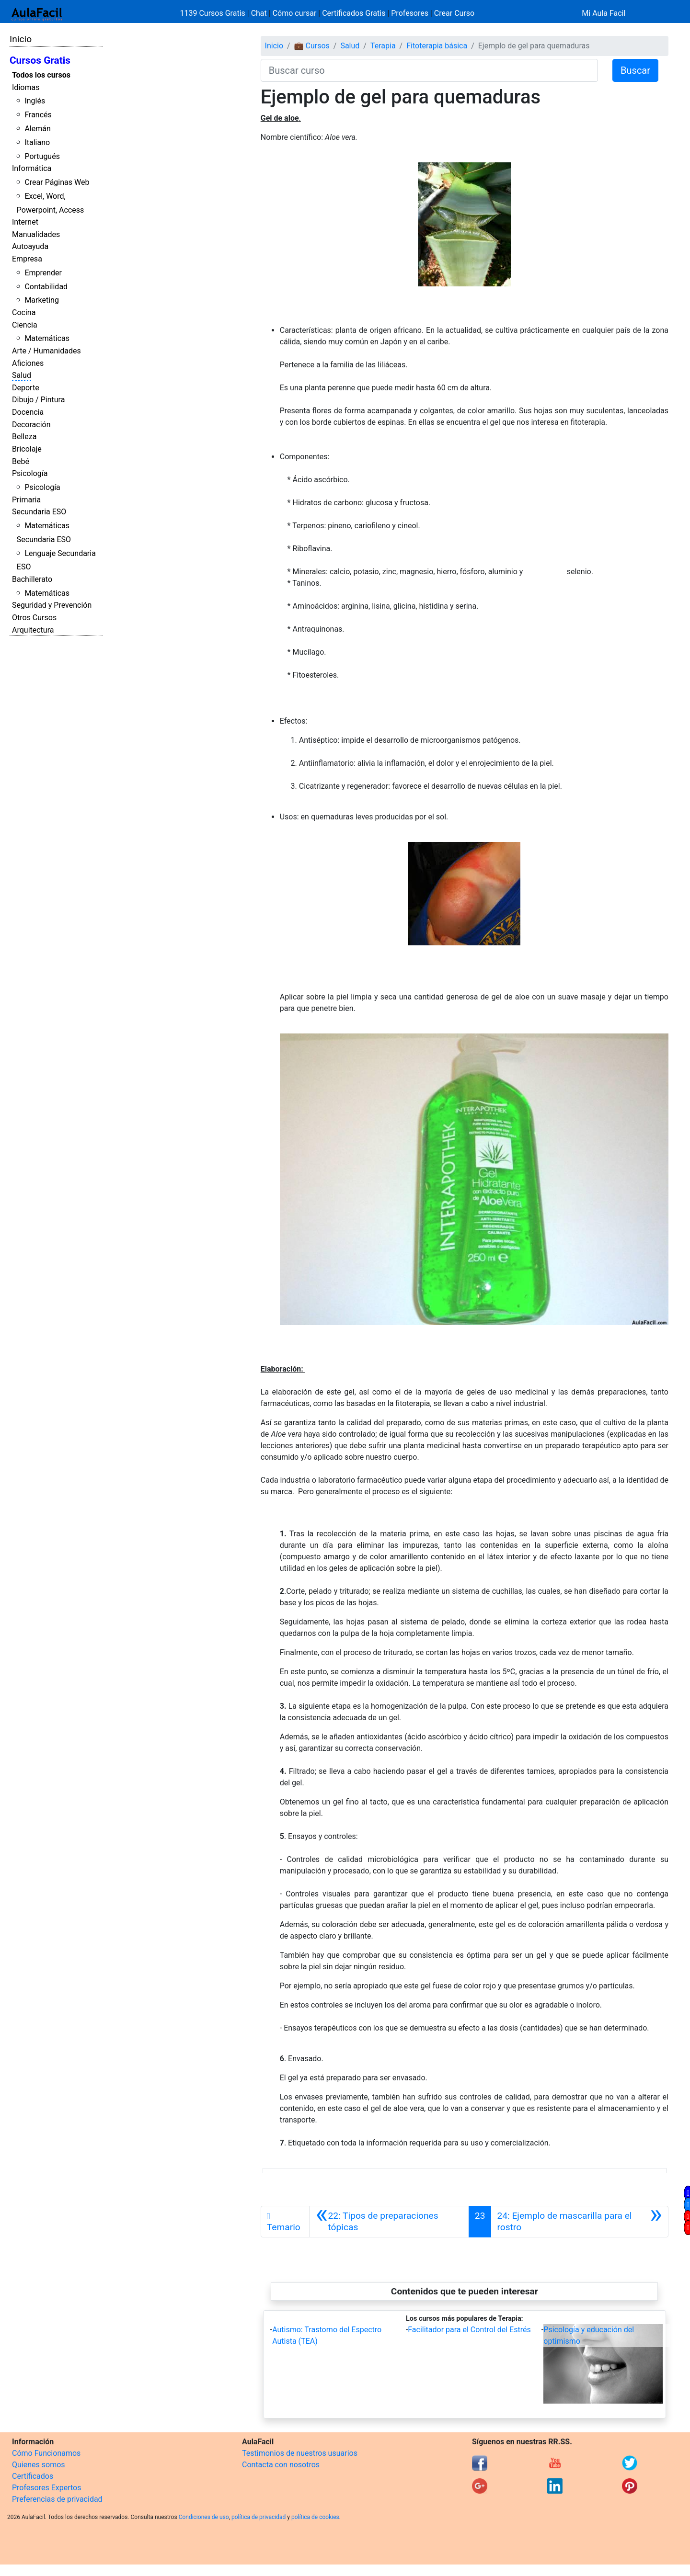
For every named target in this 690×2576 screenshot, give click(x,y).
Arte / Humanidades (46, 350)
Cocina (23, 312)
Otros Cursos (34, 617)
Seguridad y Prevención (52, 605)
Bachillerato (32, 579)
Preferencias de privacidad (57, 2499)
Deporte (25, 387)
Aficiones (28, 363)
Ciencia (24, 324)
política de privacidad (258, 2517)
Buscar (635, 70)
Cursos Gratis (40, 60)
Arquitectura (33, 630)
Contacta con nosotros (281, 2464)
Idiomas (25, 87)
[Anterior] (389, 2221)
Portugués (42, 156)
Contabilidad (46, 286)
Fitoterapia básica (436, 45)
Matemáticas (46, 338)
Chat (259, 13)
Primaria (26, 499)
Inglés (34, 100)
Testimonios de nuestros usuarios (299, 2453)
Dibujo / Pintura (38, 399)
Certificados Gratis (353, 13)
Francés (37, 114)
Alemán (37, 128)
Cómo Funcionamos (46, 2453)
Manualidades (36, 234)
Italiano (37, 142)
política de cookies (315, 2517)
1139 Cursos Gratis (213, 13)
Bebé (20, 461)
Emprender (43, 272)
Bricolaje (27, 449)
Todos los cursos (41, 74)
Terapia (383, 45)
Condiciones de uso (204, 2517)
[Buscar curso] (429, 70)
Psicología (29, 473)
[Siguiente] (579, 2221)
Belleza (24, 436)
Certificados (32, 2476)
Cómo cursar (295, 13)
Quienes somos (38, 2464)
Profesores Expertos (46, 2487)
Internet (25, 222)
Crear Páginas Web (56, 182)
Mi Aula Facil (603, 13)
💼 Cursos (312, 45)
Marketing (41, 300)
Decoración (31, 424)
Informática (31, 168)
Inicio (21, 39)
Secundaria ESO (39, 511)
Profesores (409, 13)
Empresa (27, 258)
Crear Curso (454, 13)
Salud (21, 375)
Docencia (28, 412)
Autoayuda (30, 246)
